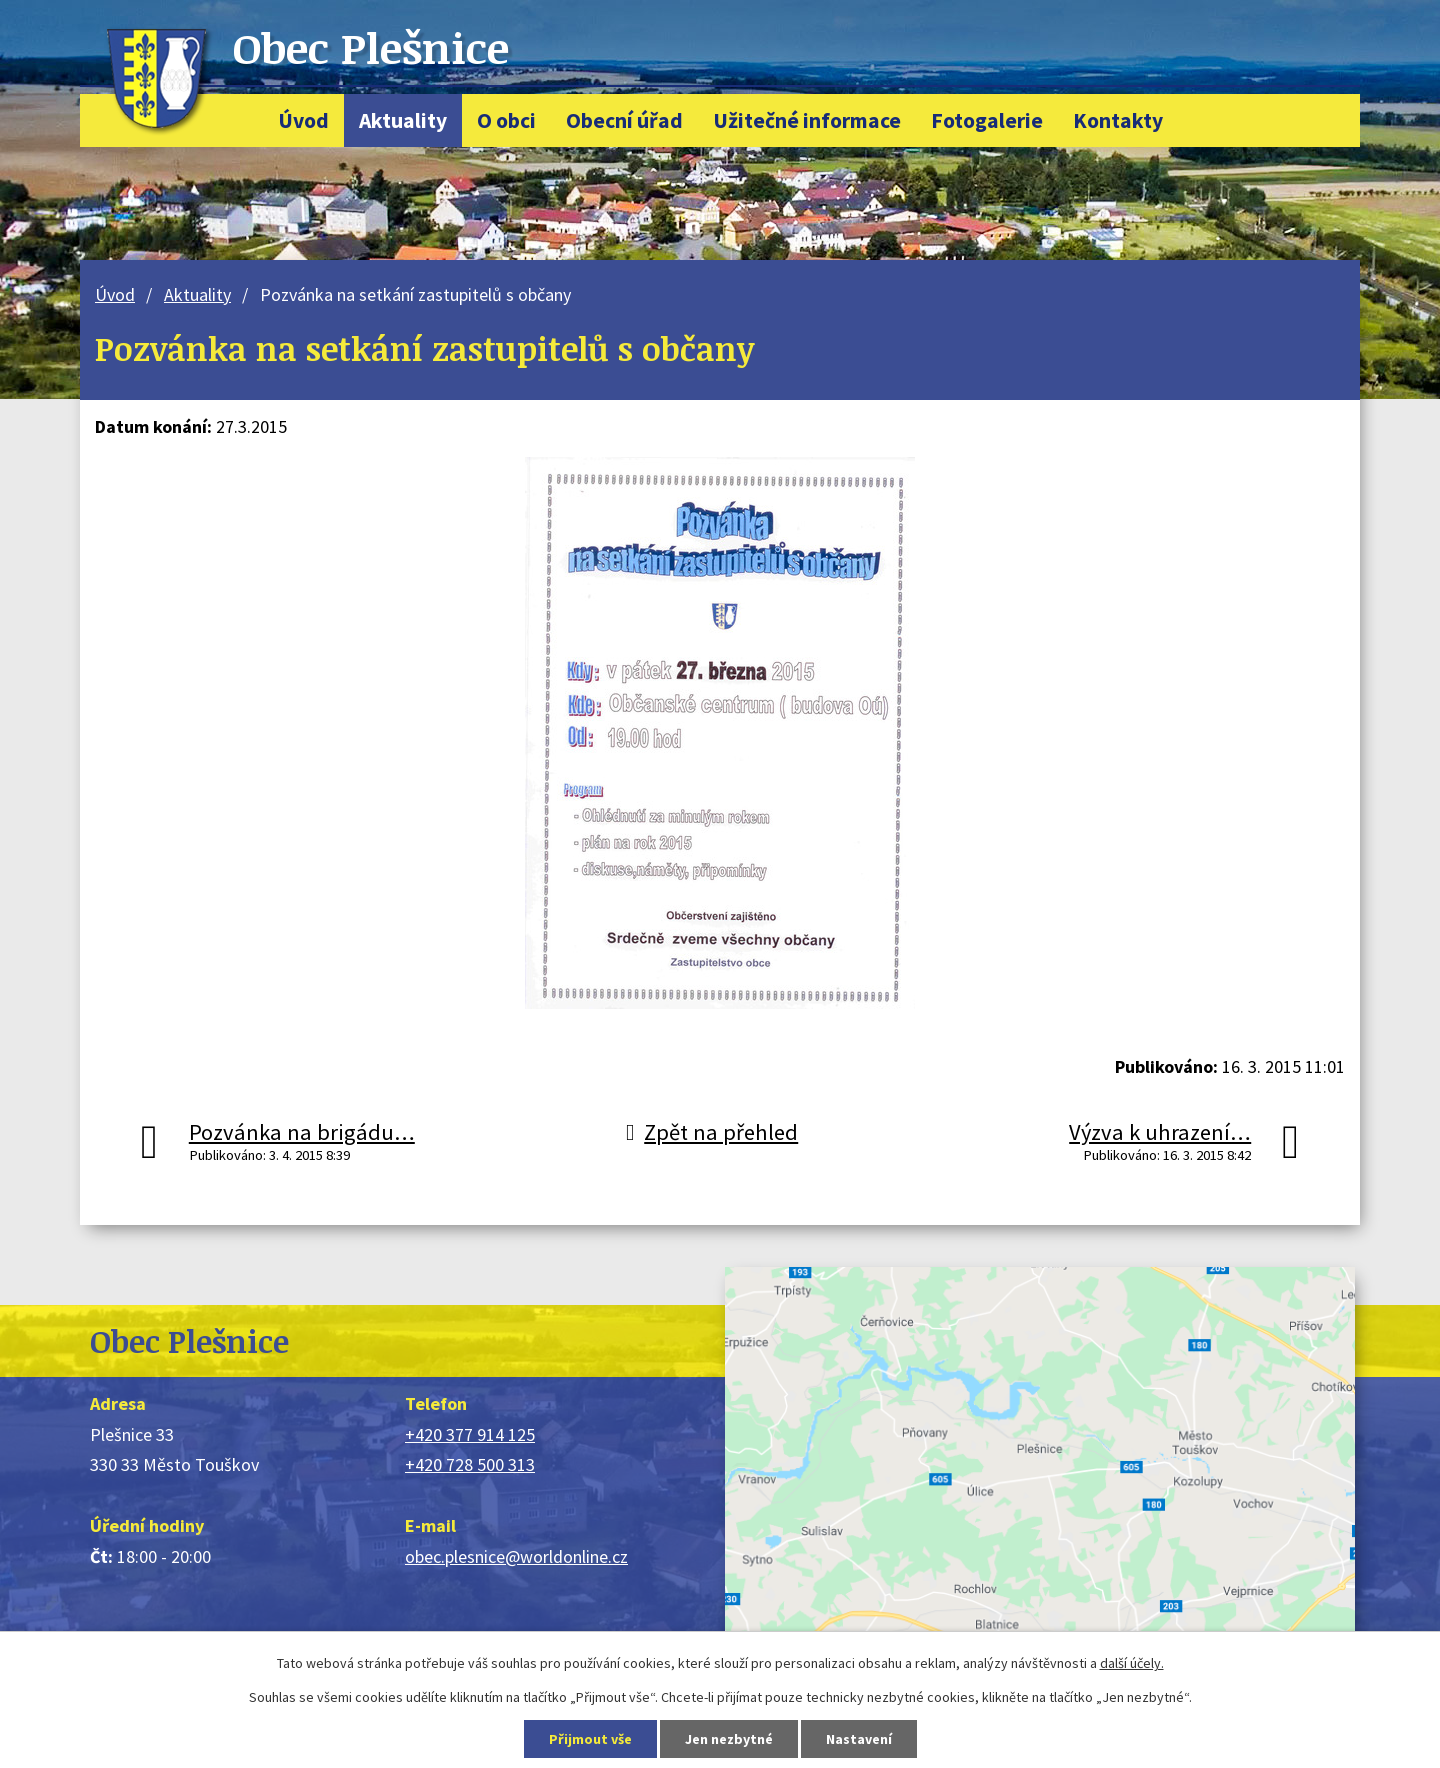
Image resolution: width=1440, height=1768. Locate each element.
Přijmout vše (590, 1739)
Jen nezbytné (729, 1739)
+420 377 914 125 (470, 1434)
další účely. (1132, 1663)
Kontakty (1118, 120)
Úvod (303, 120)
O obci (506, 120)
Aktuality (403, 120)
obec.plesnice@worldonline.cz (516, 1556)
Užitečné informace (807, 120)
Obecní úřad (624, 120)
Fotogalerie (987, 120)
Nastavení (859, 1739)
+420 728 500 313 (470, 1464)
